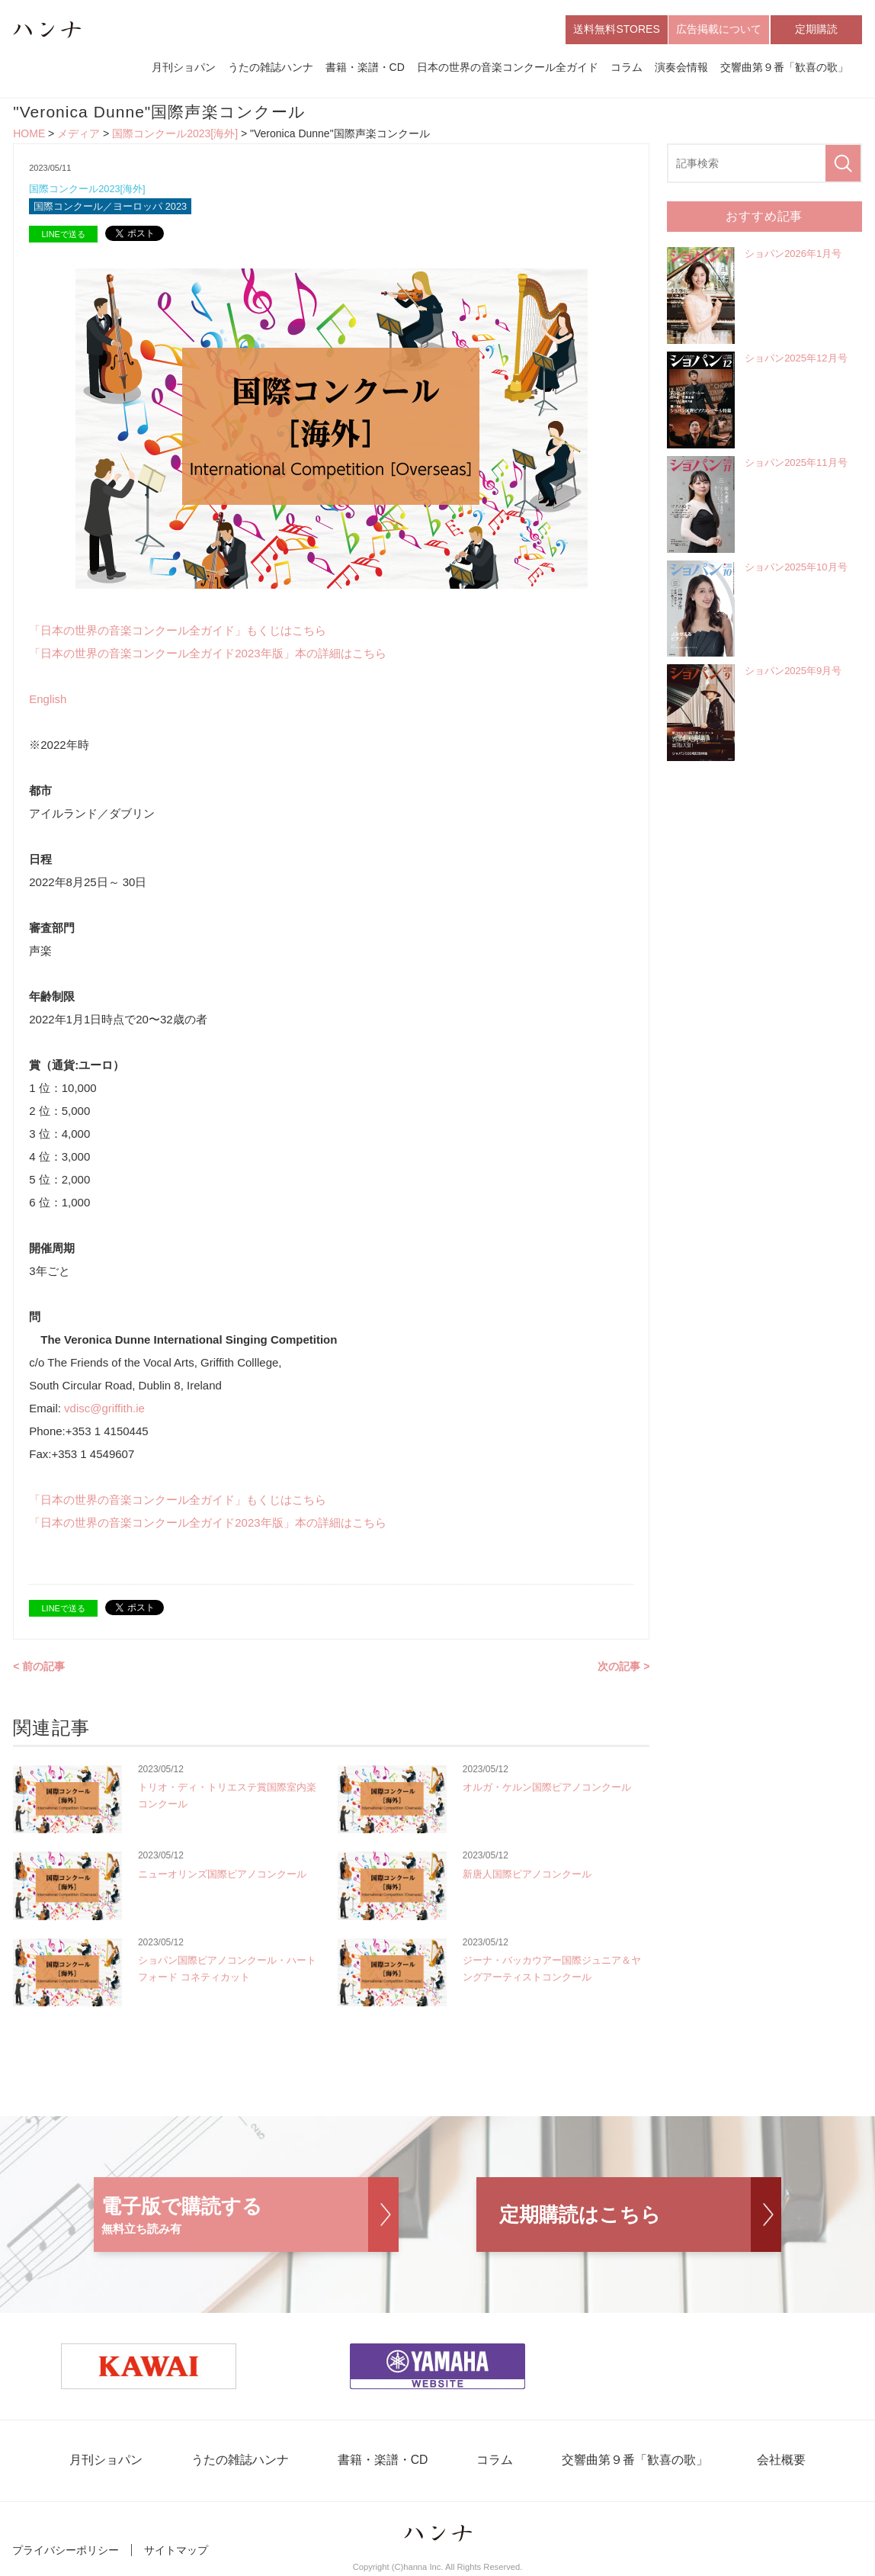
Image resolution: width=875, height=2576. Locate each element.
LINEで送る (63, 234)
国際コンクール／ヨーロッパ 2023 (111, 207)
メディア (78, 134)
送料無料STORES (616, 29)
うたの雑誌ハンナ (270, 67)
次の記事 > (623, 1667)
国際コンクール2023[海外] (175, 134)
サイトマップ (176, 2551)
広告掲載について (718, 29)
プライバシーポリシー (65, 2551)
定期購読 (816, 29)
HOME (29, 134)
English (47, 699)
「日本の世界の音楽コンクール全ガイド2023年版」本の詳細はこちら (207, 653)
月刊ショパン (184, 67)
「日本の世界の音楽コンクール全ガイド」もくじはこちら (177, 631)
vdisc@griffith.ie (104, 1408)
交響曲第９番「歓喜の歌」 (784, 67)
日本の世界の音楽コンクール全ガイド (507, 67)
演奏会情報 (681, 67)
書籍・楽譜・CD (365, 67)
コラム (627, 67)
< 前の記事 (39, 1667)
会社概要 (774, 2462)
